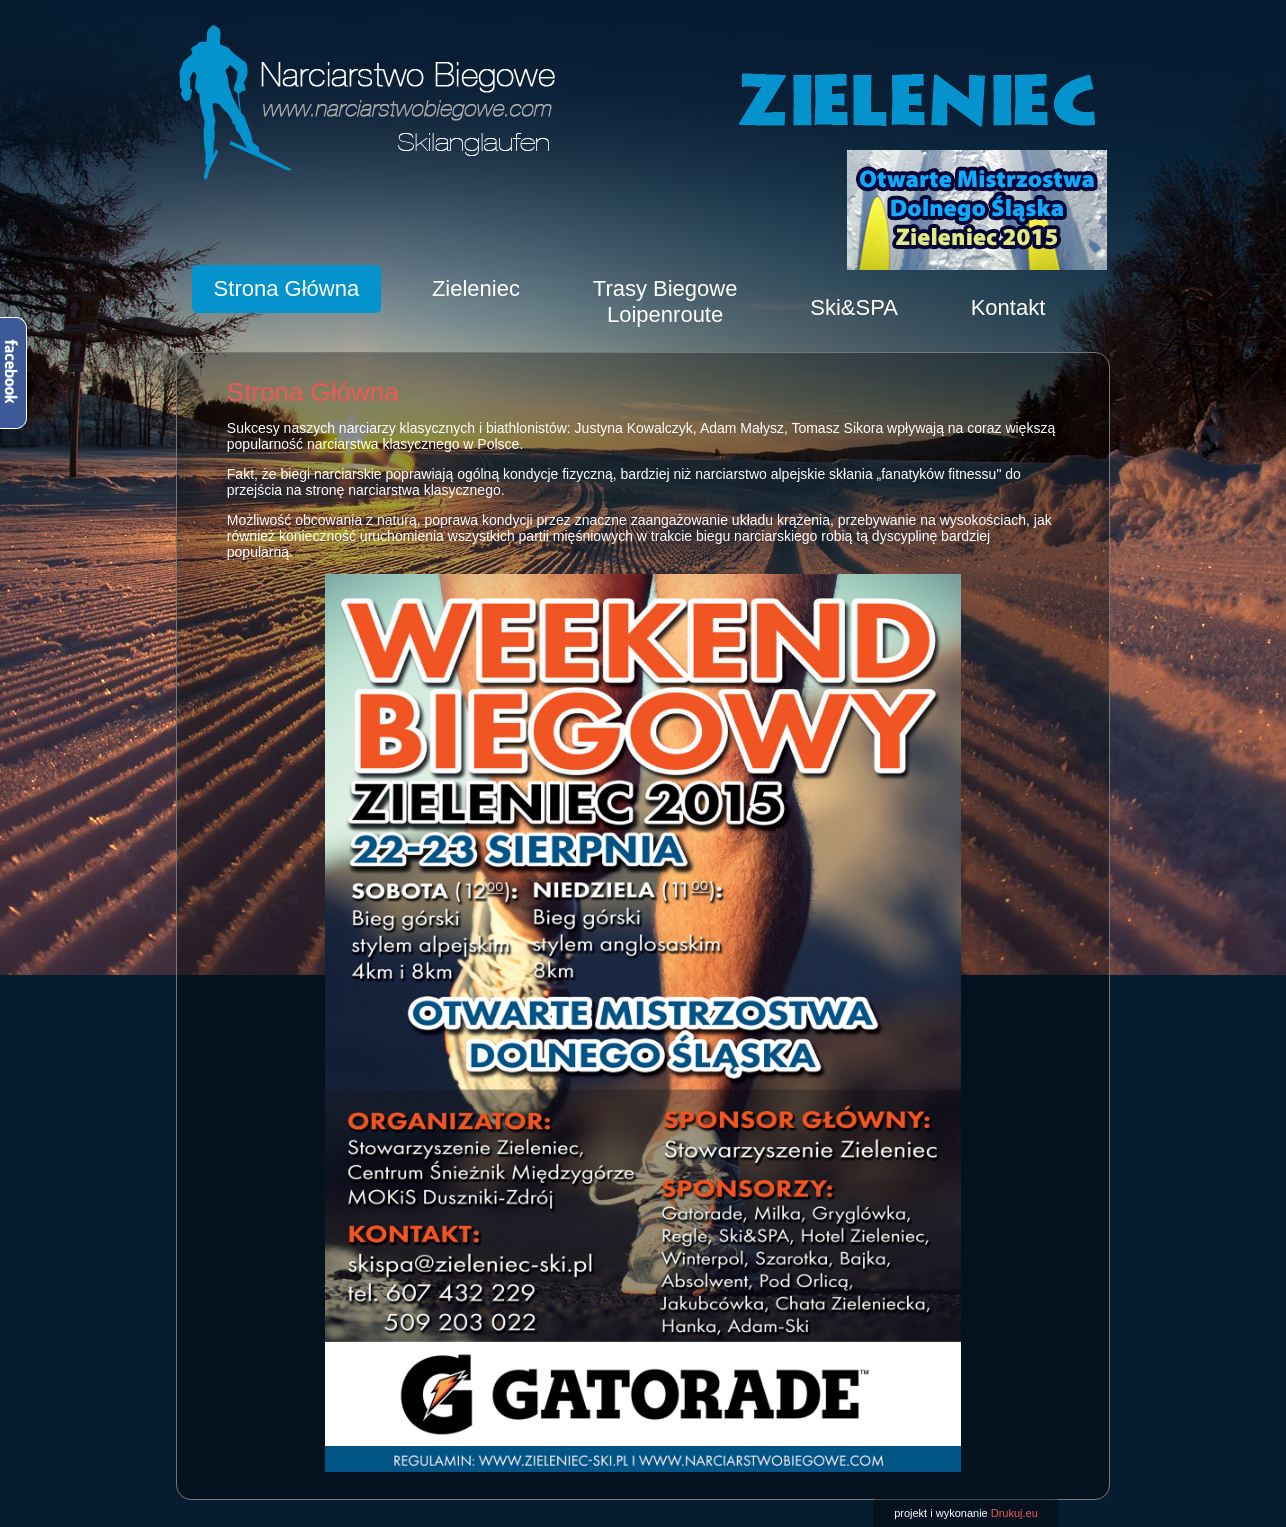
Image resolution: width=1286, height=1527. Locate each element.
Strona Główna (287, 288)
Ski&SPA (854, 307)
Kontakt (1008, 307)
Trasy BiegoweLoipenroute (665, 301)
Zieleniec (476, 288)
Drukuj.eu (1014, 1513)
